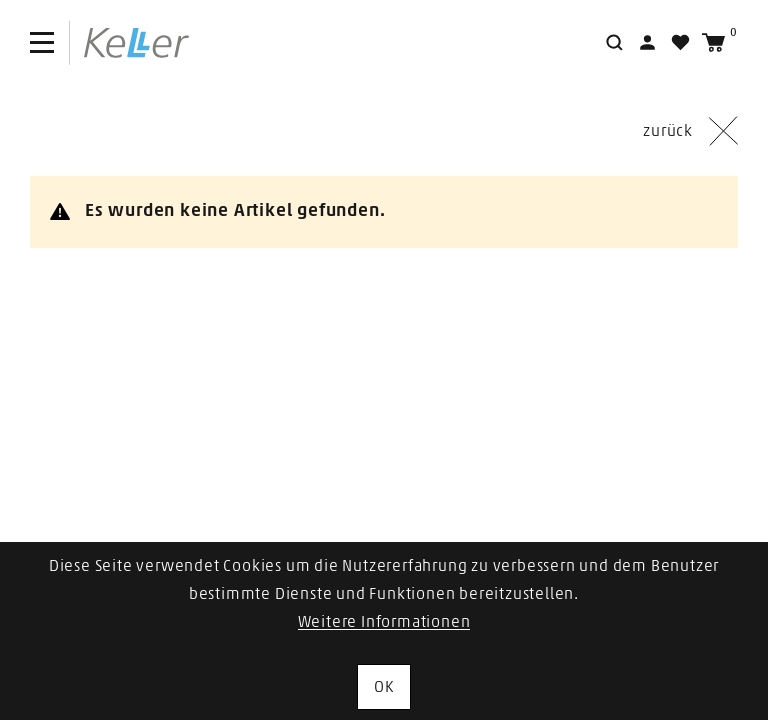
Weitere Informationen (384, 622)
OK (384, 687)
